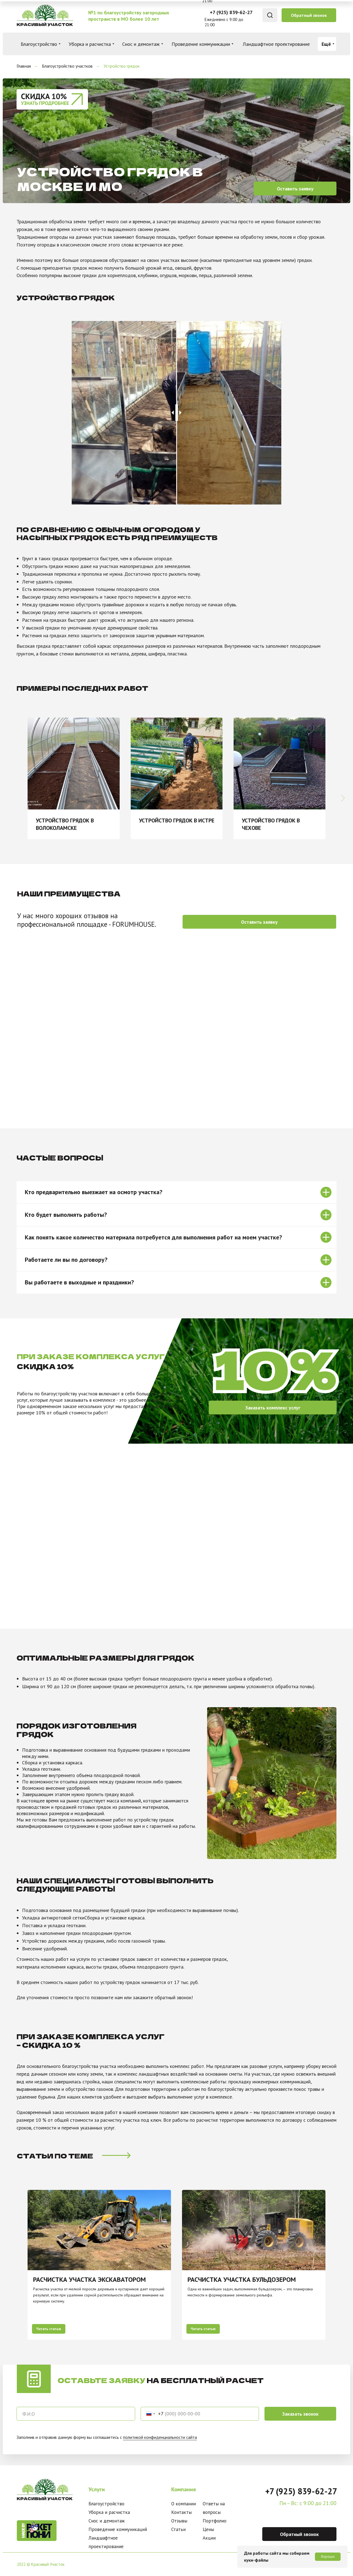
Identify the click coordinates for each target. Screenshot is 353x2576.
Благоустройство (106, 2504)
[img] (44, 15)
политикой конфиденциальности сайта (160, 2437)
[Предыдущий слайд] (13, 2264)
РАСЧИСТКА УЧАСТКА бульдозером (242, 2279)
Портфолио (214, 2521)
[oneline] (76, 2414)
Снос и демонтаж (107, 2521)
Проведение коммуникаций (118, 2529)
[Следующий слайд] (343, 778)
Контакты (181, 2512)
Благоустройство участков (67, 66)
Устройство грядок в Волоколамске (65, 824)
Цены (208, 2529)
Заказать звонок (300, 2414)
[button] (309, 15)
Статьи (178, 2529)
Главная (24, 66)
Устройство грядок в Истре (176, 820)
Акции (209, 2538)
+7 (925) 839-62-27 (231, 12)
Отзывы (179, 2521)
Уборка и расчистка (109, 2512)
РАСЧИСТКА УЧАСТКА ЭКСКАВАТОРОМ (89, 2279)
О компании (183, 2504)
